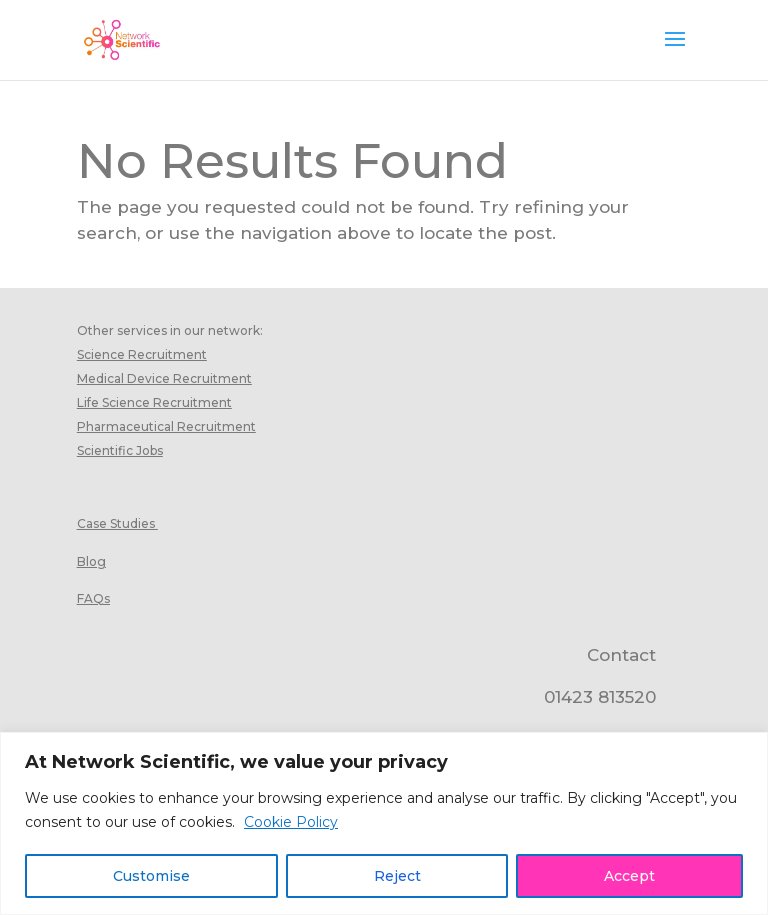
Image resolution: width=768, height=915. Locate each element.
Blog (91, 561)
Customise (151, 876)
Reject (397, 876)
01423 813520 (600, 697)
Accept (629, 876)
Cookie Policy (291, 822)
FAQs (93, 598)
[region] (384, 823)
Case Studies (116, 523)
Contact (621, 655)
